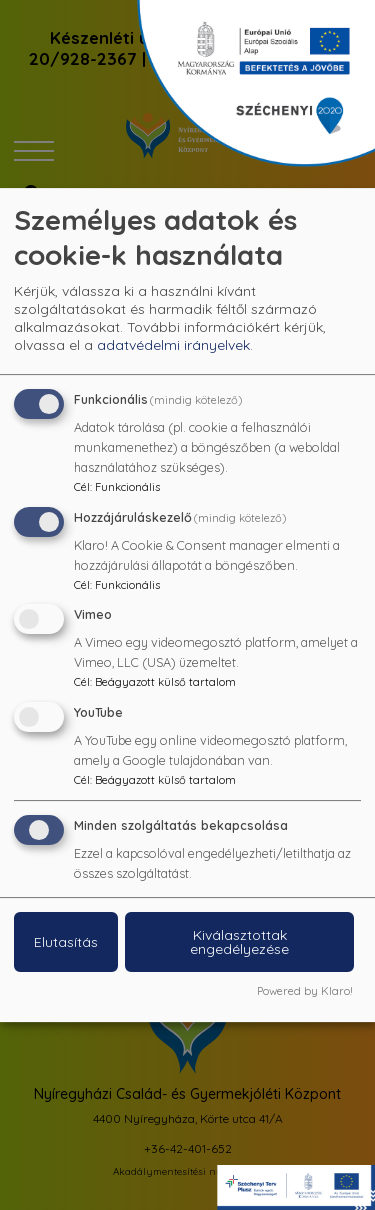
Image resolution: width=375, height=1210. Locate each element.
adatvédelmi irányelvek (173, 345)
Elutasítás (66, 942)
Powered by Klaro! (305, 991)
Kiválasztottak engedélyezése (239, 942)
